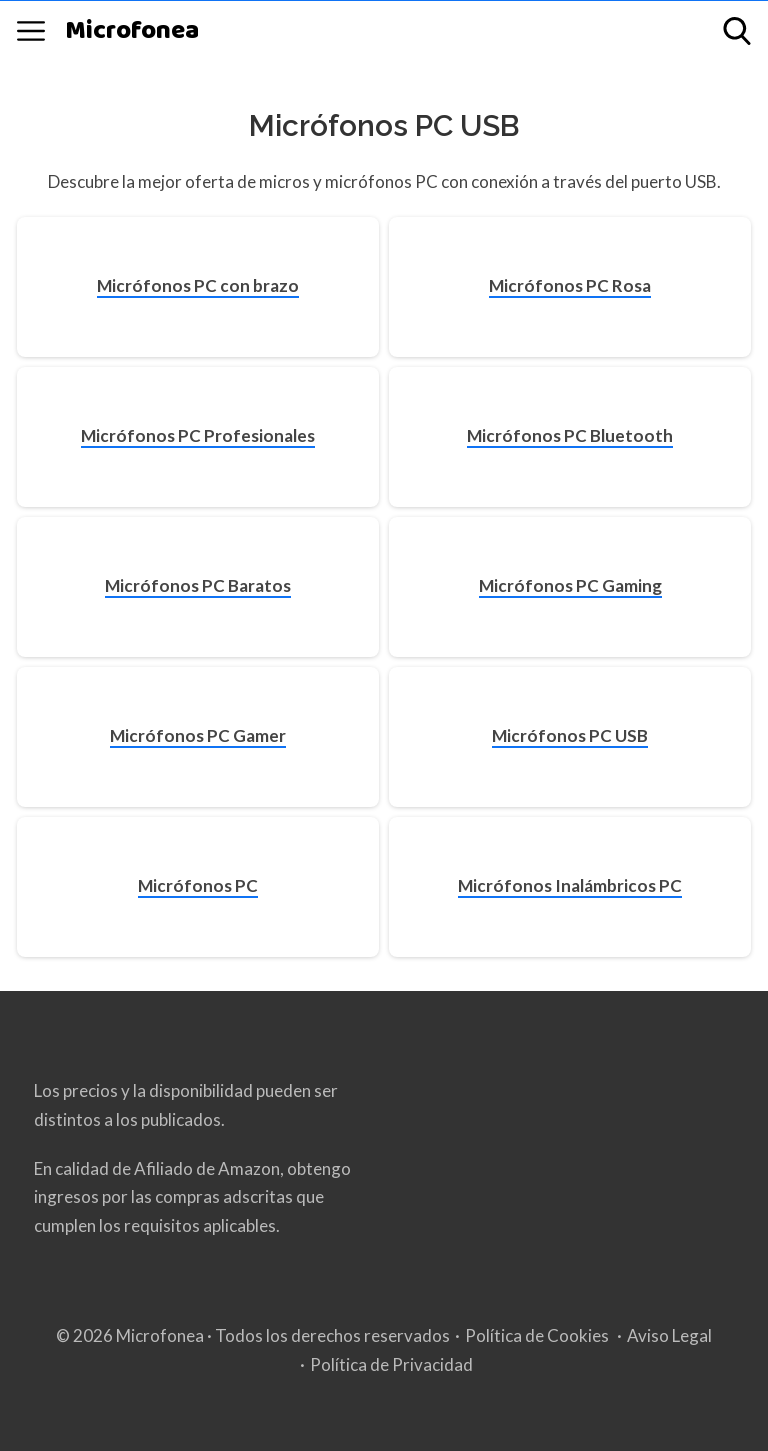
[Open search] (737, 31)
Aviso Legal (669, 1335)
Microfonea (132, 31)
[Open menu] (31, 31)
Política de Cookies (537, 1335)
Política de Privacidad (391, 1364)
